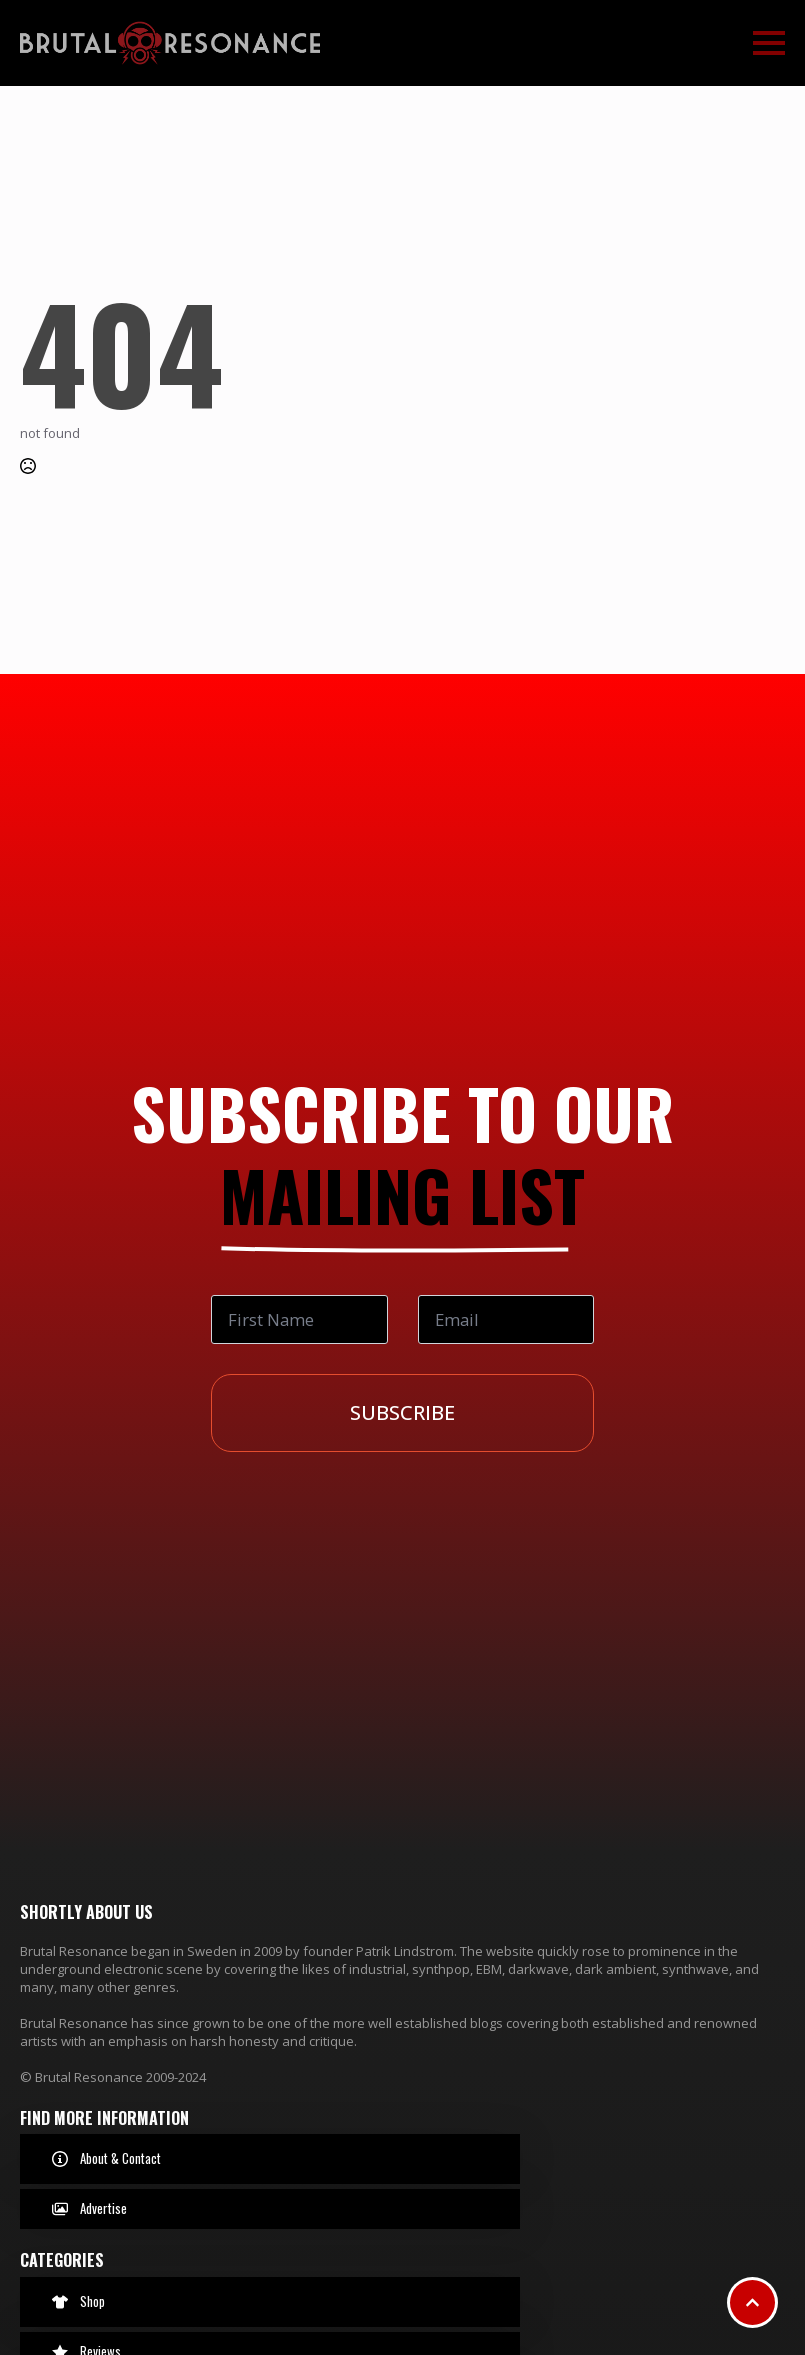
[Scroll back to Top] (752, 2302)
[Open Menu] (769, 43)
